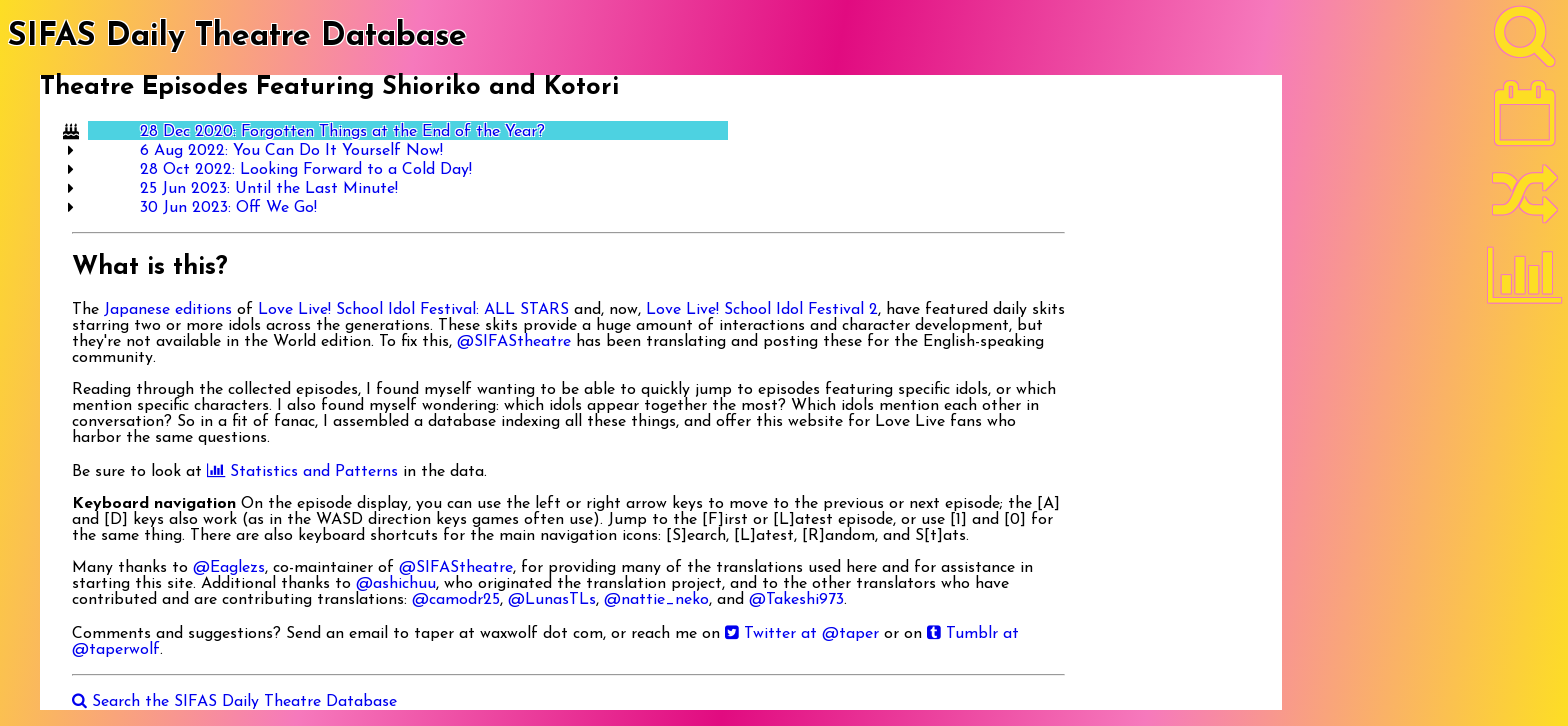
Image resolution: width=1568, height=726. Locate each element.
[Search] (1525, 41)
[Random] (1525, 203)
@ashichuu (396, 584)
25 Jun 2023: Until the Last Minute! (269, 189)
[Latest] (1525, 120)
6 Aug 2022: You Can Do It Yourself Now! (291, 151)
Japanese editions (168, 310)
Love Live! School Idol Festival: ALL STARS (413, 310)
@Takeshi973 (796, 600)
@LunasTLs (552, 600)
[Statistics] (1525, 282)
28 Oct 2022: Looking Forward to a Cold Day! (306, 170)
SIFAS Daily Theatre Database (237, 37)
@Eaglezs (229, 568)
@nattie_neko (656, 600)
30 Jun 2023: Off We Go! (228, 208)
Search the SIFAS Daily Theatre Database (234, 702)
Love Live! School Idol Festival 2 (762, 310)
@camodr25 (456, 600)
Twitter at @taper (802, 634)
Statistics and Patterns (302, 472)
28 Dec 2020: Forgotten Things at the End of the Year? (342, 132)
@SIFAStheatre (514, 342)
